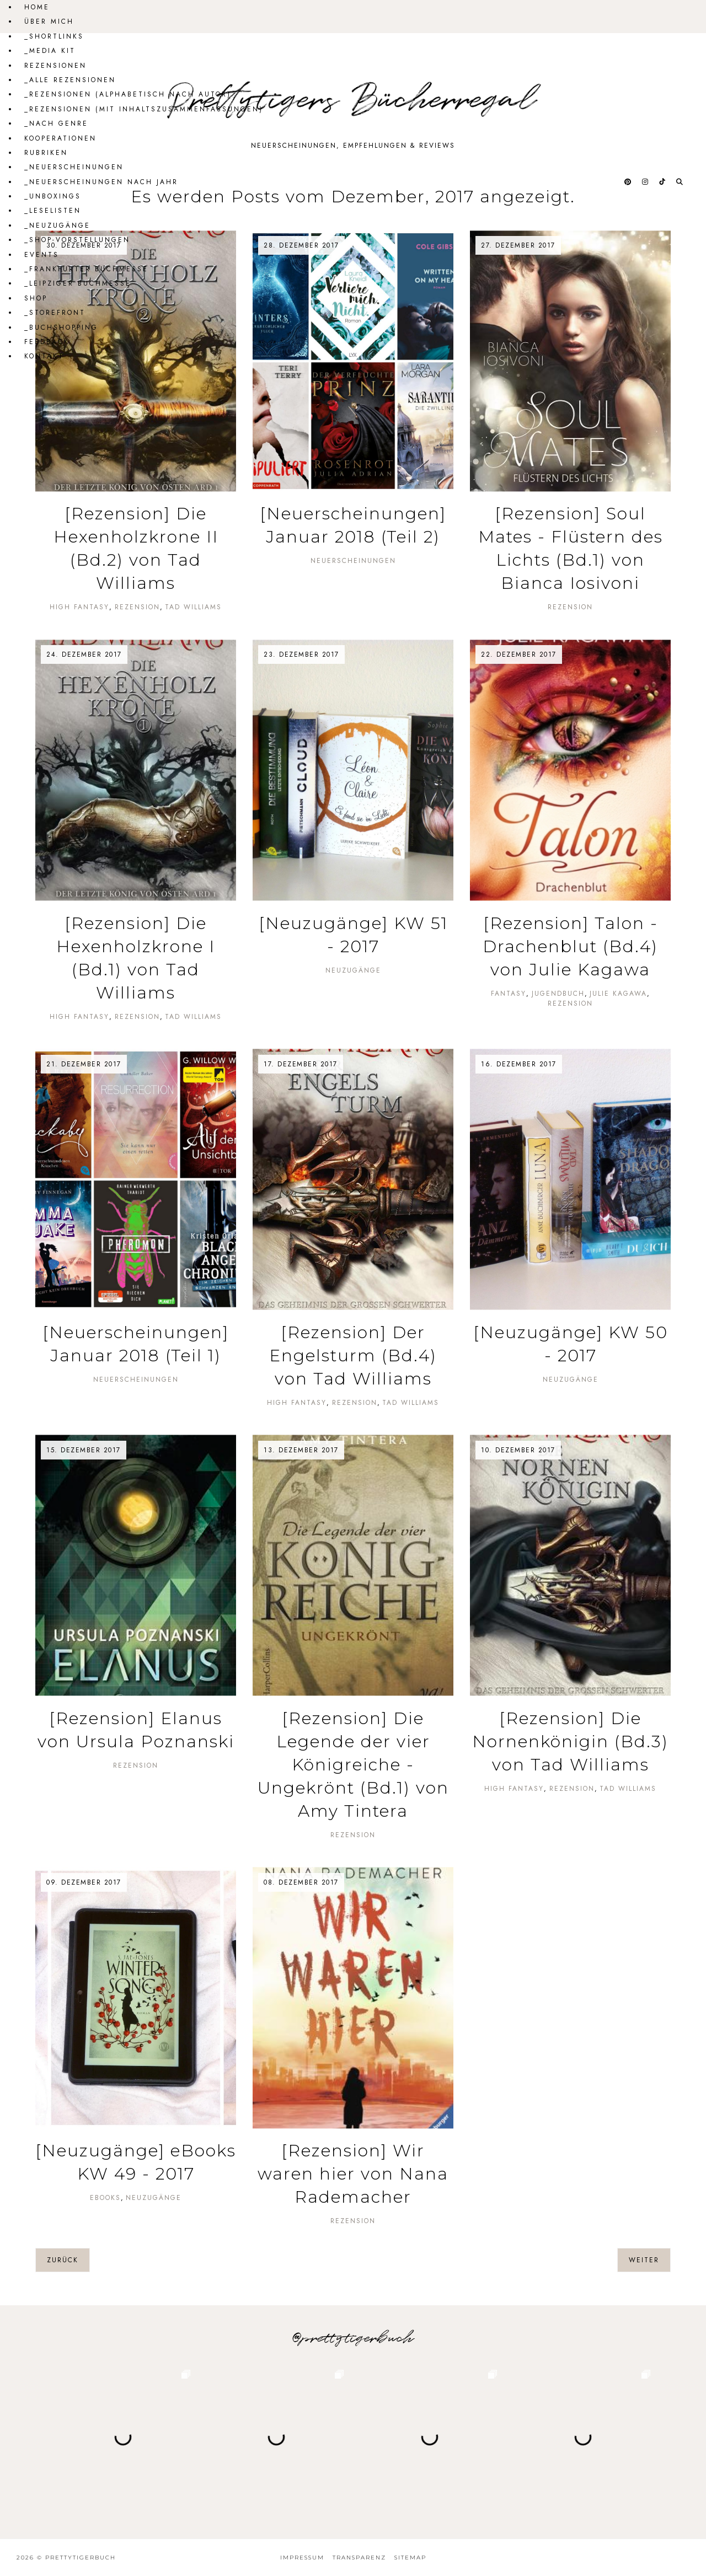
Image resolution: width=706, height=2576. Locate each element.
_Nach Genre (56, 123)
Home (37, 7)
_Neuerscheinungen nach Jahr (101, 182)
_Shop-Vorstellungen (77, 240)
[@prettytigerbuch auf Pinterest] (628, 182)
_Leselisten (52, 211)
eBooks (105, 2198)
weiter (644, 2260)
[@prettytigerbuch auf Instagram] (646, 182)
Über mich (49, 21)
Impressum (302, 2557)
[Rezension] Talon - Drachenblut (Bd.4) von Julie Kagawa (570, 946)
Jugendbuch (558, 994)
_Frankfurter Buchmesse (86, 269)
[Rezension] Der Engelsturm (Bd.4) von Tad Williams (353, 1355)
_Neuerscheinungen (74, 167)
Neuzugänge (353, 970)
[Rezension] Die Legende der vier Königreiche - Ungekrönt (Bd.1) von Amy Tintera (353, 1764)
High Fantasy (79, 607)
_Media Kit (50, 51)
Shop (35, 298)
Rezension (137, 607)
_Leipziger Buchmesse (77, 283)
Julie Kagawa (618, 994)
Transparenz (359, 2557)
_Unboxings (52, 196)
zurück (62, 2260)
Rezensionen (55, 66)
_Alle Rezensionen (70, 80)
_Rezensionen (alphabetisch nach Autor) (127, 94)
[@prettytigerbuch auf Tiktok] (663, 182)
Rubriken (46, 153)
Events (41, 255)
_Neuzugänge (57, 225)
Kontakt (44, 356)
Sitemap (410, 2557)
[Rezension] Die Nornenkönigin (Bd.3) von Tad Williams (570, 1741)
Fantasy (508, 994)
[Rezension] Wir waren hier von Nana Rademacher (353, 2173)
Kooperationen (60, 138)
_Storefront (54, 313)
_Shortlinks (54, 36)
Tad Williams (193, 607)
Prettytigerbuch (80, 2557)
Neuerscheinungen (353, 561)
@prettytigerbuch (353, 2338)
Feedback (46, 342)
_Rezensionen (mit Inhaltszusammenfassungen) (143, 109)
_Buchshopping (61, 327)
